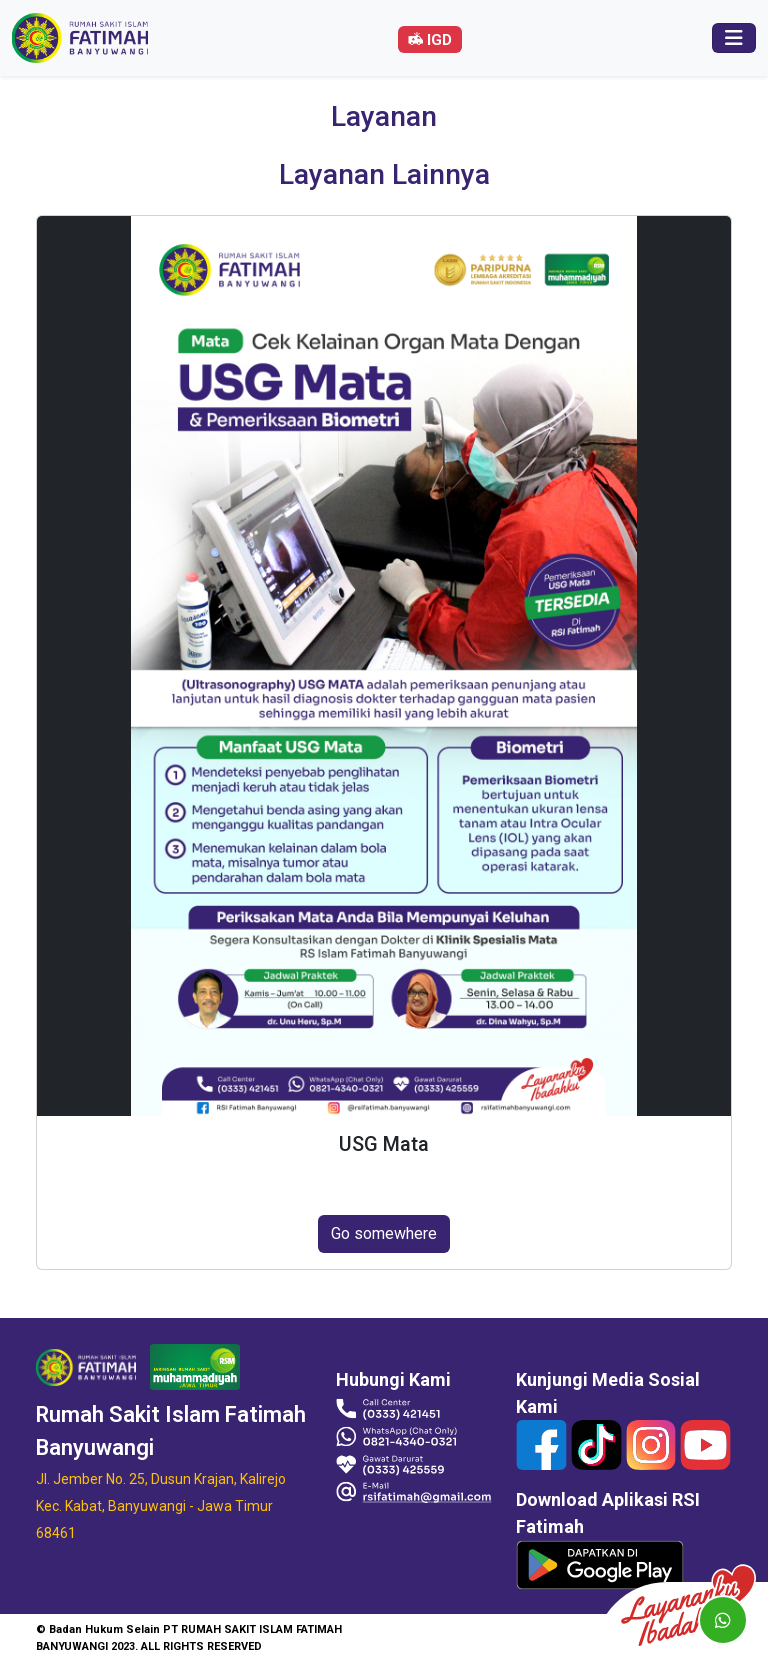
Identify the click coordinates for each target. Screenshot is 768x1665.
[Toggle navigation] (734, 38)
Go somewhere (384, 1233)
